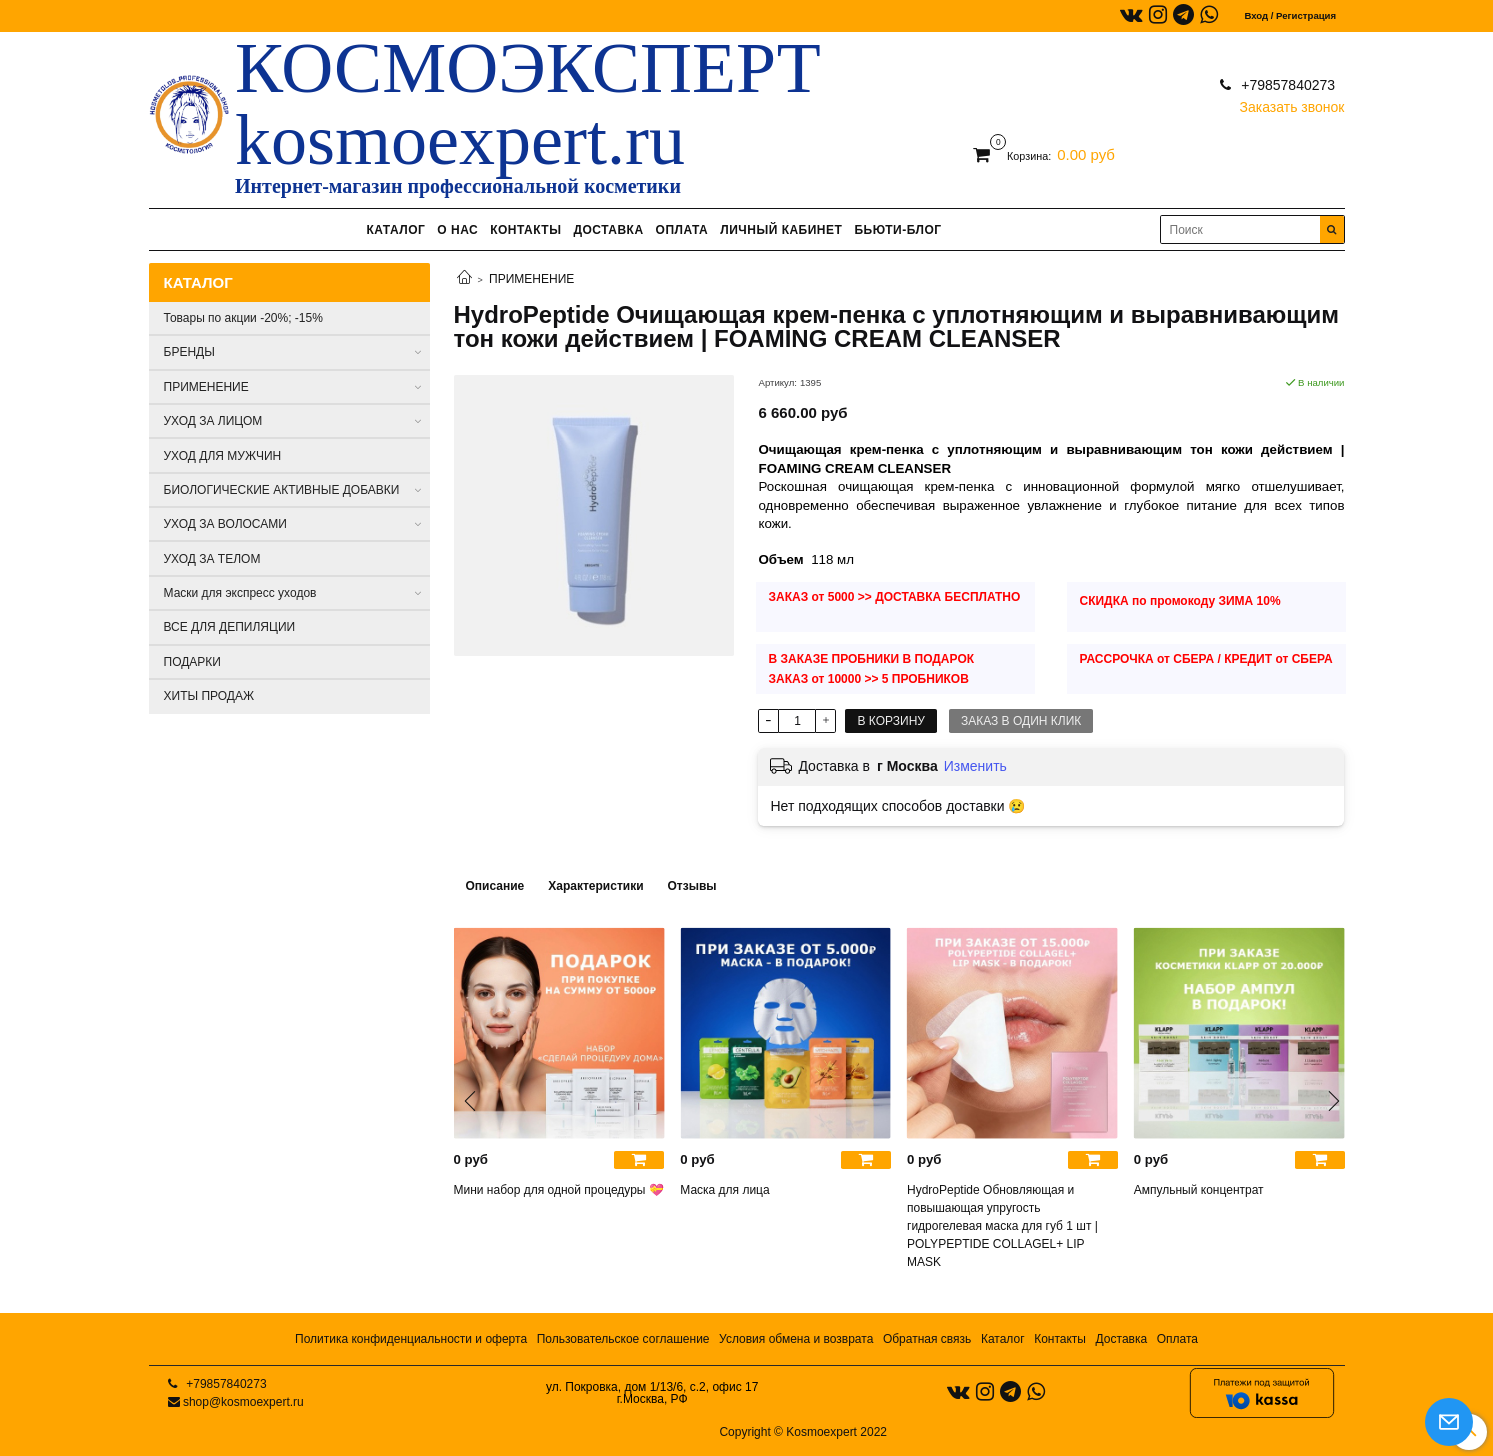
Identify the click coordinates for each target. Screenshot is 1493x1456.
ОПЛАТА (682, 230)
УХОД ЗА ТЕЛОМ (212, 559)
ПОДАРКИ (192, 662)
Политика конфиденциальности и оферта (411, 1339)
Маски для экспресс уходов (240, 593)
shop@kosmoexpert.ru (243, 1402)
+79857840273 (1286, 85)
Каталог (1003, 1339)
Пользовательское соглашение (623, 1339)
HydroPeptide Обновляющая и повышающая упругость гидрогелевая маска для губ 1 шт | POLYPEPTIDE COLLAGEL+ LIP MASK (1002, 1226)
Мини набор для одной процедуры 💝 (559, 1190)
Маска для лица (724, 1190)
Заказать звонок (1292, 102)
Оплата (1177, 1339)
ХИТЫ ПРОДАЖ (209, 696)
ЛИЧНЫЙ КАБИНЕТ (781, 230)
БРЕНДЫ (189, 352)
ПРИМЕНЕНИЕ (531, 279)
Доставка (1122, 1339)
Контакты (1060, 1339)
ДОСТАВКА (608, 230)
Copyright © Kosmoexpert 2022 (803, 1432)
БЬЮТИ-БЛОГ (897, 230)
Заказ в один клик (1021, 721)
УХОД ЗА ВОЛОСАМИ (225, 524)
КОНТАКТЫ (525, 230)
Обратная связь (927, 1339)
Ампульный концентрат (1199, 1190)
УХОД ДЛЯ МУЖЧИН (223, 456)
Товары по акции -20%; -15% (243, 318)
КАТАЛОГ (395, 230)
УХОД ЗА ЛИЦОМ (213, 421)
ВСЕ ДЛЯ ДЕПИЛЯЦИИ (230, 627)
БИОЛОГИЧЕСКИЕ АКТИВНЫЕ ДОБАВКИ (282, 490)
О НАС (457, 230)
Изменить (975, 766)
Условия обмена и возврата (796, 1339)
